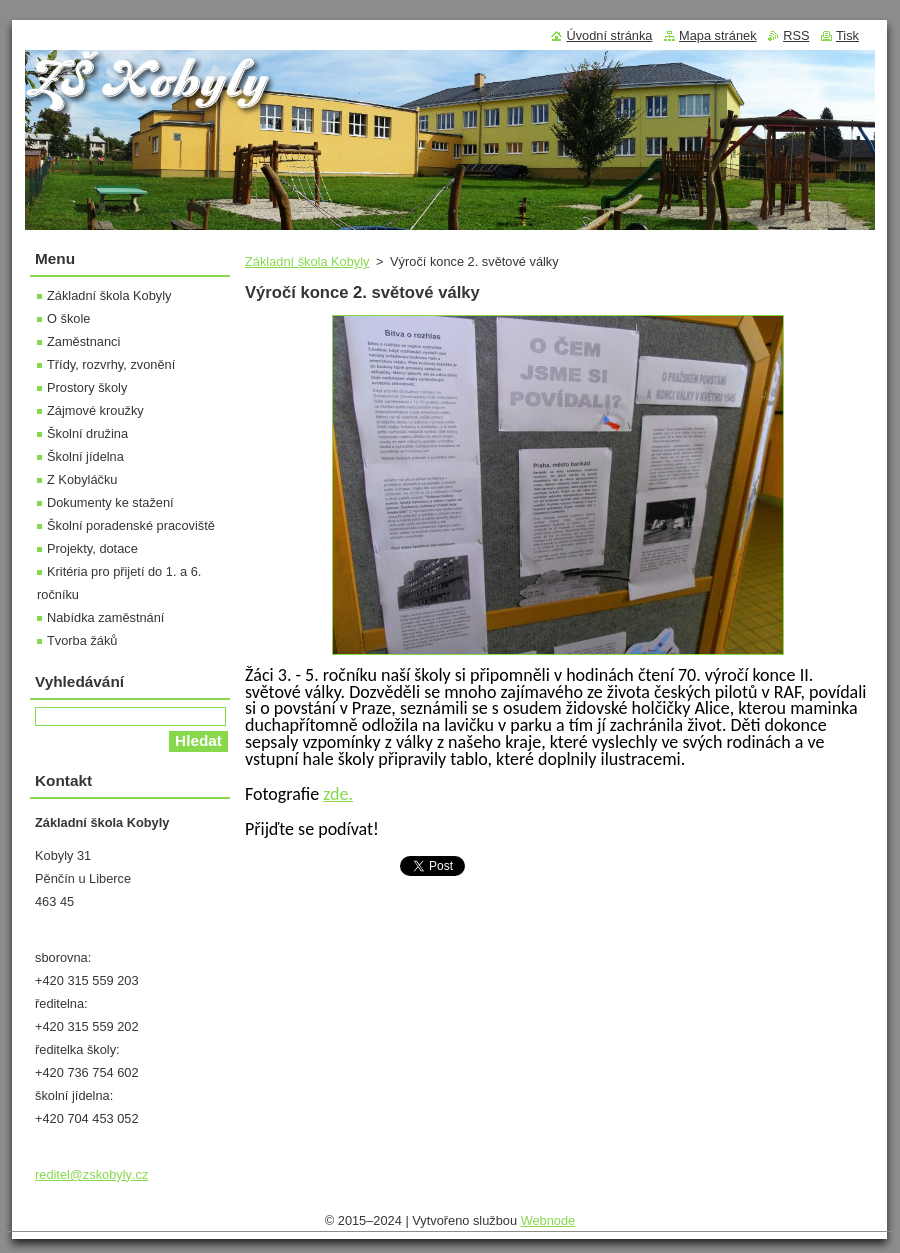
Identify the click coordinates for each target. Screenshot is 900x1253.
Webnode (548, 1220)
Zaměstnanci (83, 341)
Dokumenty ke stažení (110, 502)
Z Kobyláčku (82, 479)
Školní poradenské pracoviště (131, 525)
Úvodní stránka (609, 35)
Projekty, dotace (92, 548)
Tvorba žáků (82, 640)
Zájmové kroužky (95, 410)
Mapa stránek (718, 35)
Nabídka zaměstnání (105, 617)
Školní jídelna (85, 456)
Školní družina (87, 433)
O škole (68, 318)
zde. (338, 794)
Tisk (847, 35)
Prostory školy (87, 387)
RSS (796, 35)
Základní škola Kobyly (307, 261)
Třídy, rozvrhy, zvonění (111, 364)
